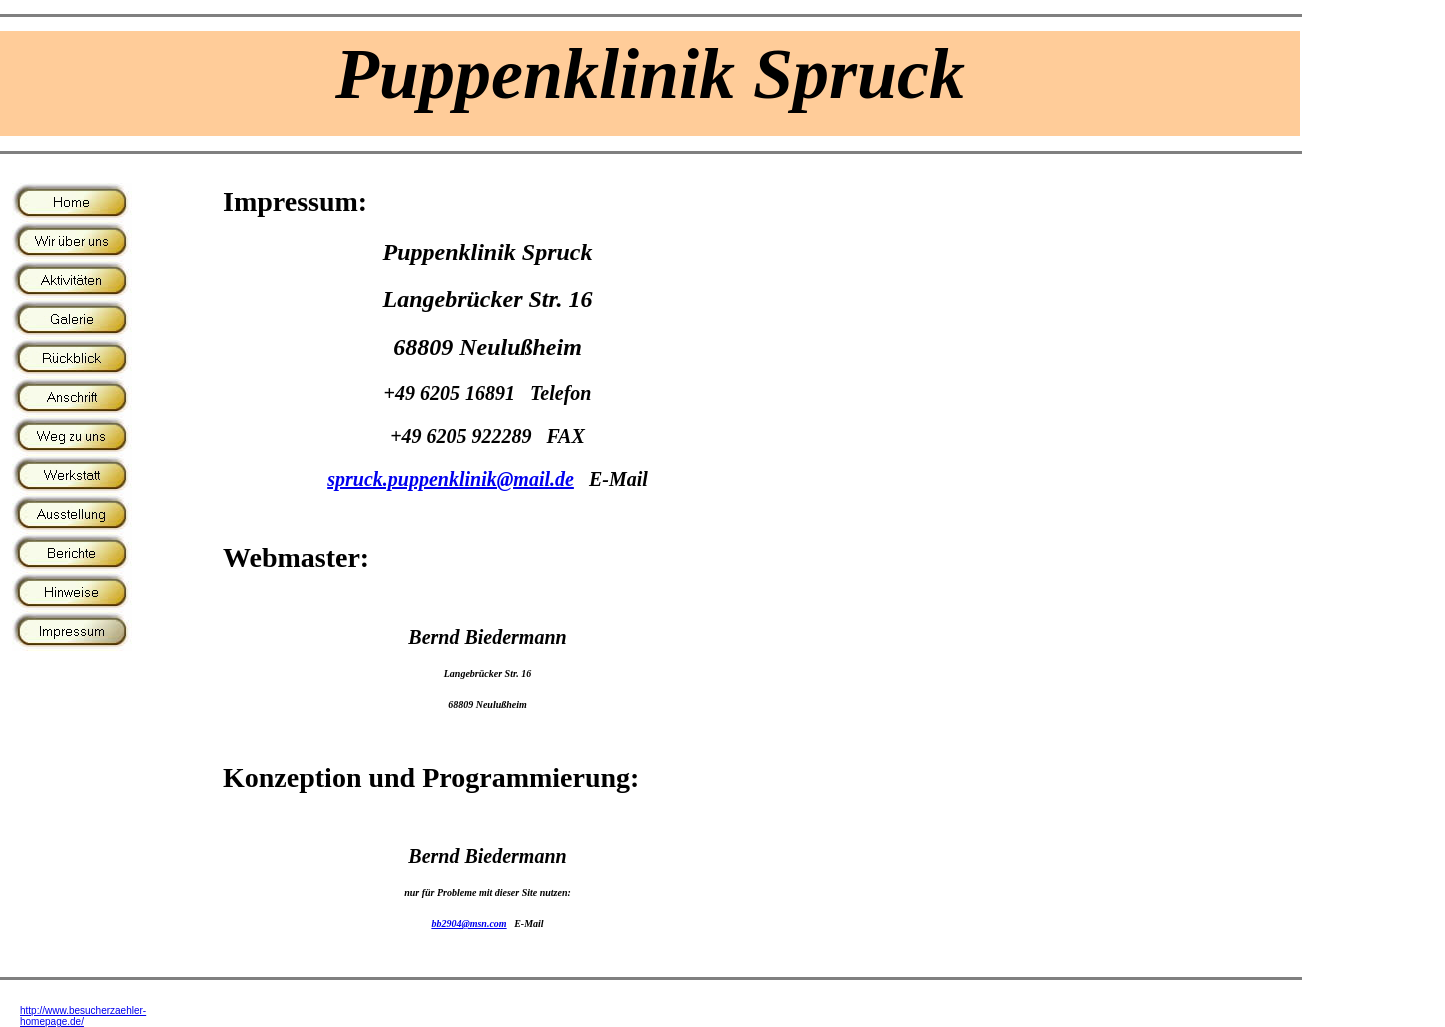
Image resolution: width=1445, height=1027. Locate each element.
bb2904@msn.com (468, 923)
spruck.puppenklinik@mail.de (450, 479)
